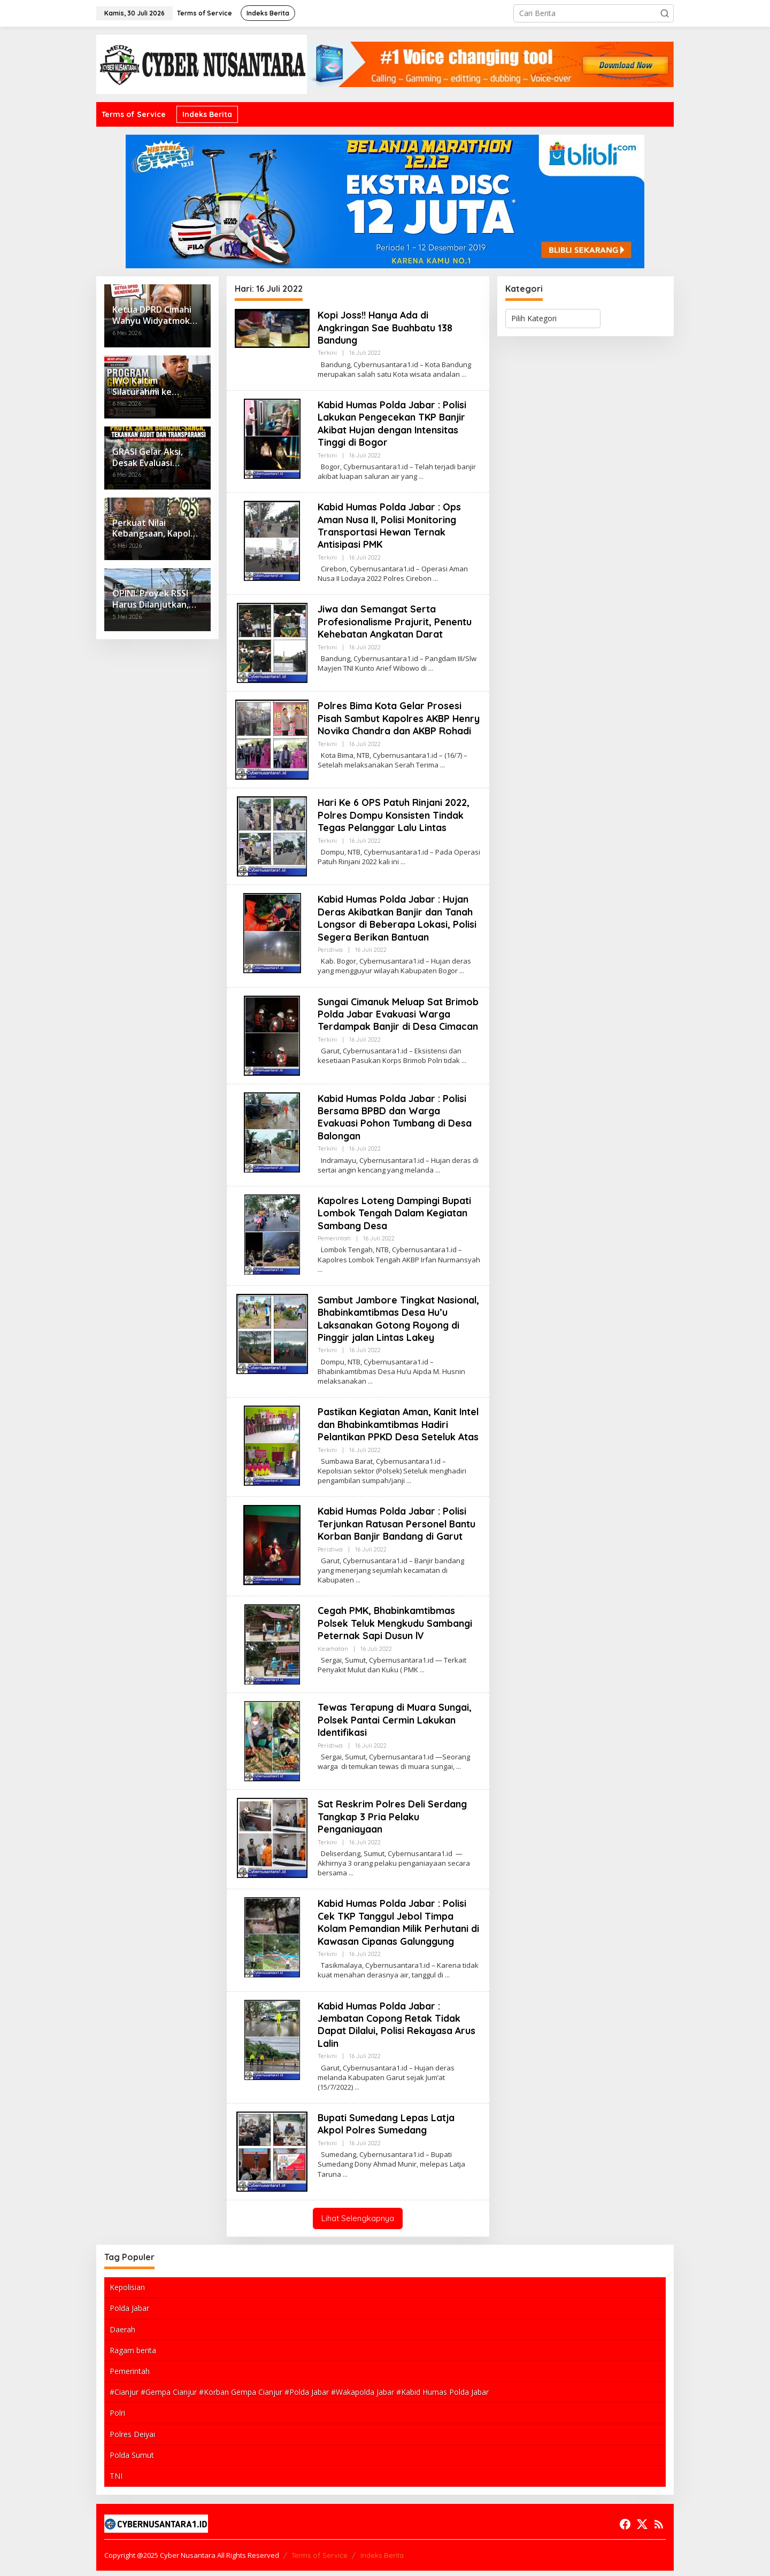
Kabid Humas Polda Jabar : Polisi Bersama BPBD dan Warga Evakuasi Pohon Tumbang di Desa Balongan (395, 1122)
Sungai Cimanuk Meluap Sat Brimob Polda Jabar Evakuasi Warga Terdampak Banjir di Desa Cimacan (399, 1019)
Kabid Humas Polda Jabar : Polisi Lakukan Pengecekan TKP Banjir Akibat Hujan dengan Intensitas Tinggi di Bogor (393, 423)
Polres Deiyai (132, 2439)
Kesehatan (333, 1654)
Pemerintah (334, 1243)
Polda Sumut (132, 2460)
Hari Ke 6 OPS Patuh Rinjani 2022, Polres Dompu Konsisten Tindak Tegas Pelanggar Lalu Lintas (394, 821)
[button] (665, 13)
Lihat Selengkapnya (357, 2223)
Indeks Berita (382, 2560)
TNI (116, 2481)
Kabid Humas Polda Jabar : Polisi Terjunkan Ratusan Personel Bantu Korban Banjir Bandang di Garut (397, 1529)
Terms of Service (319, 2560)
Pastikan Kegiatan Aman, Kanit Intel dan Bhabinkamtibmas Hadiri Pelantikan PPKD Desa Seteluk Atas (399, 1430)
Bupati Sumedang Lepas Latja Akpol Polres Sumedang (387, 2129)
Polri (117, 2419)
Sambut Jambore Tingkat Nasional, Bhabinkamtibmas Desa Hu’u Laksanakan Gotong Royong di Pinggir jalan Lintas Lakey (395, 1324)
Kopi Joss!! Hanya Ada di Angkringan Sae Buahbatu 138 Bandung (386, 327)
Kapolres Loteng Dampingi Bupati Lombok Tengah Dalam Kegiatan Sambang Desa (396, 1218)
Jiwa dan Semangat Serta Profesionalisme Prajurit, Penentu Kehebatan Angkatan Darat (395, 621)
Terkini (327, 352)
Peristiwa (330, 955)
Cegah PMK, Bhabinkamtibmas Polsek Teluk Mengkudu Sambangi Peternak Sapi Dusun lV (396, 1629)
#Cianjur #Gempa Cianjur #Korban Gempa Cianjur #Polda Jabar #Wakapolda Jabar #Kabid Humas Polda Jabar (299, 2397)
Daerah (122, 2335)
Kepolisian (127, 2293)
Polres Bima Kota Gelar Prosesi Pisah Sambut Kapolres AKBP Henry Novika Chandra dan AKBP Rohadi (393, 724)
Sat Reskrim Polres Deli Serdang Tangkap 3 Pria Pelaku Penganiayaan (393, 1822)
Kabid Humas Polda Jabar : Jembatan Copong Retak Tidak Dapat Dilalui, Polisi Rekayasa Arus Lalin (398, 2030)
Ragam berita (133, 2355)
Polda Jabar (129, 2314)
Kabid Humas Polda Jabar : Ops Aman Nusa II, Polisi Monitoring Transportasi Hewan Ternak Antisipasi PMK (390, 525)
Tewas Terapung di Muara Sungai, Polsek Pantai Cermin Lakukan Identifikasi (395, 1725)
